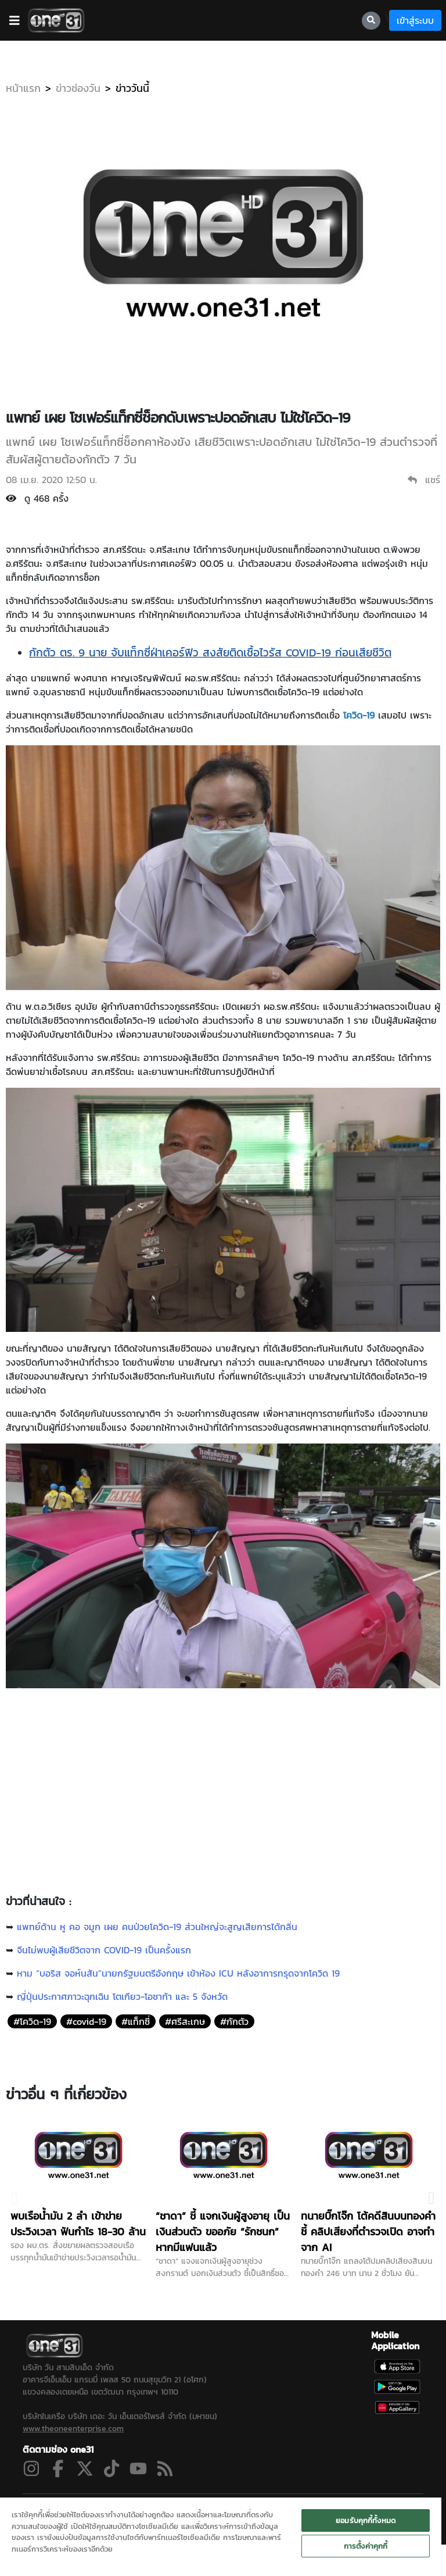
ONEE (330, 2495)
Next (431, 2191)
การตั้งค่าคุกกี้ (365, 2546)
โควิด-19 (359, 715)
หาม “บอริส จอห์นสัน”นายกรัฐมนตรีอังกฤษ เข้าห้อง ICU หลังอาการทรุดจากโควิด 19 (178, 1973)
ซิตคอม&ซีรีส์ (120, 2495)
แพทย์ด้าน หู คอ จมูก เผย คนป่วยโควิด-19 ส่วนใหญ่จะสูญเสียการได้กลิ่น (157, 1927)
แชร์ (424, 480)
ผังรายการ (209, 2495)
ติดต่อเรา (363, 2495)
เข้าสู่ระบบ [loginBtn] (415, 20)
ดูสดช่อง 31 (47, 2495)
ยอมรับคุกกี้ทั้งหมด (365, 2520)
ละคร (82, 2495)
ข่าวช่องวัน (78, 88)
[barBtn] (14, 20)
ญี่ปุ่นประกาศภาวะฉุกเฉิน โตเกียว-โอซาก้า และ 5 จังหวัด (122, 1996)
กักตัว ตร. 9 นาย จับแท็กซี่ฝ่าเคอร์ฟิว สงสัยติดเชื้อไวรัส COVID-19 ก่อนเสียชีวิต (210, 652)
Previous (14, 2191)
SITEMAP (402, 2495)
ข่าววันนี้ (132, 88)
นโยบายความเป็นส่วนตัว (273, 2495)
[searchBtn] (371, 21)
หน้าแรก (23, 88)
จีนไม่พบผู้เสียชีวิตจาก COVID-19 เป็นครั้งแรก (104, 1950)
